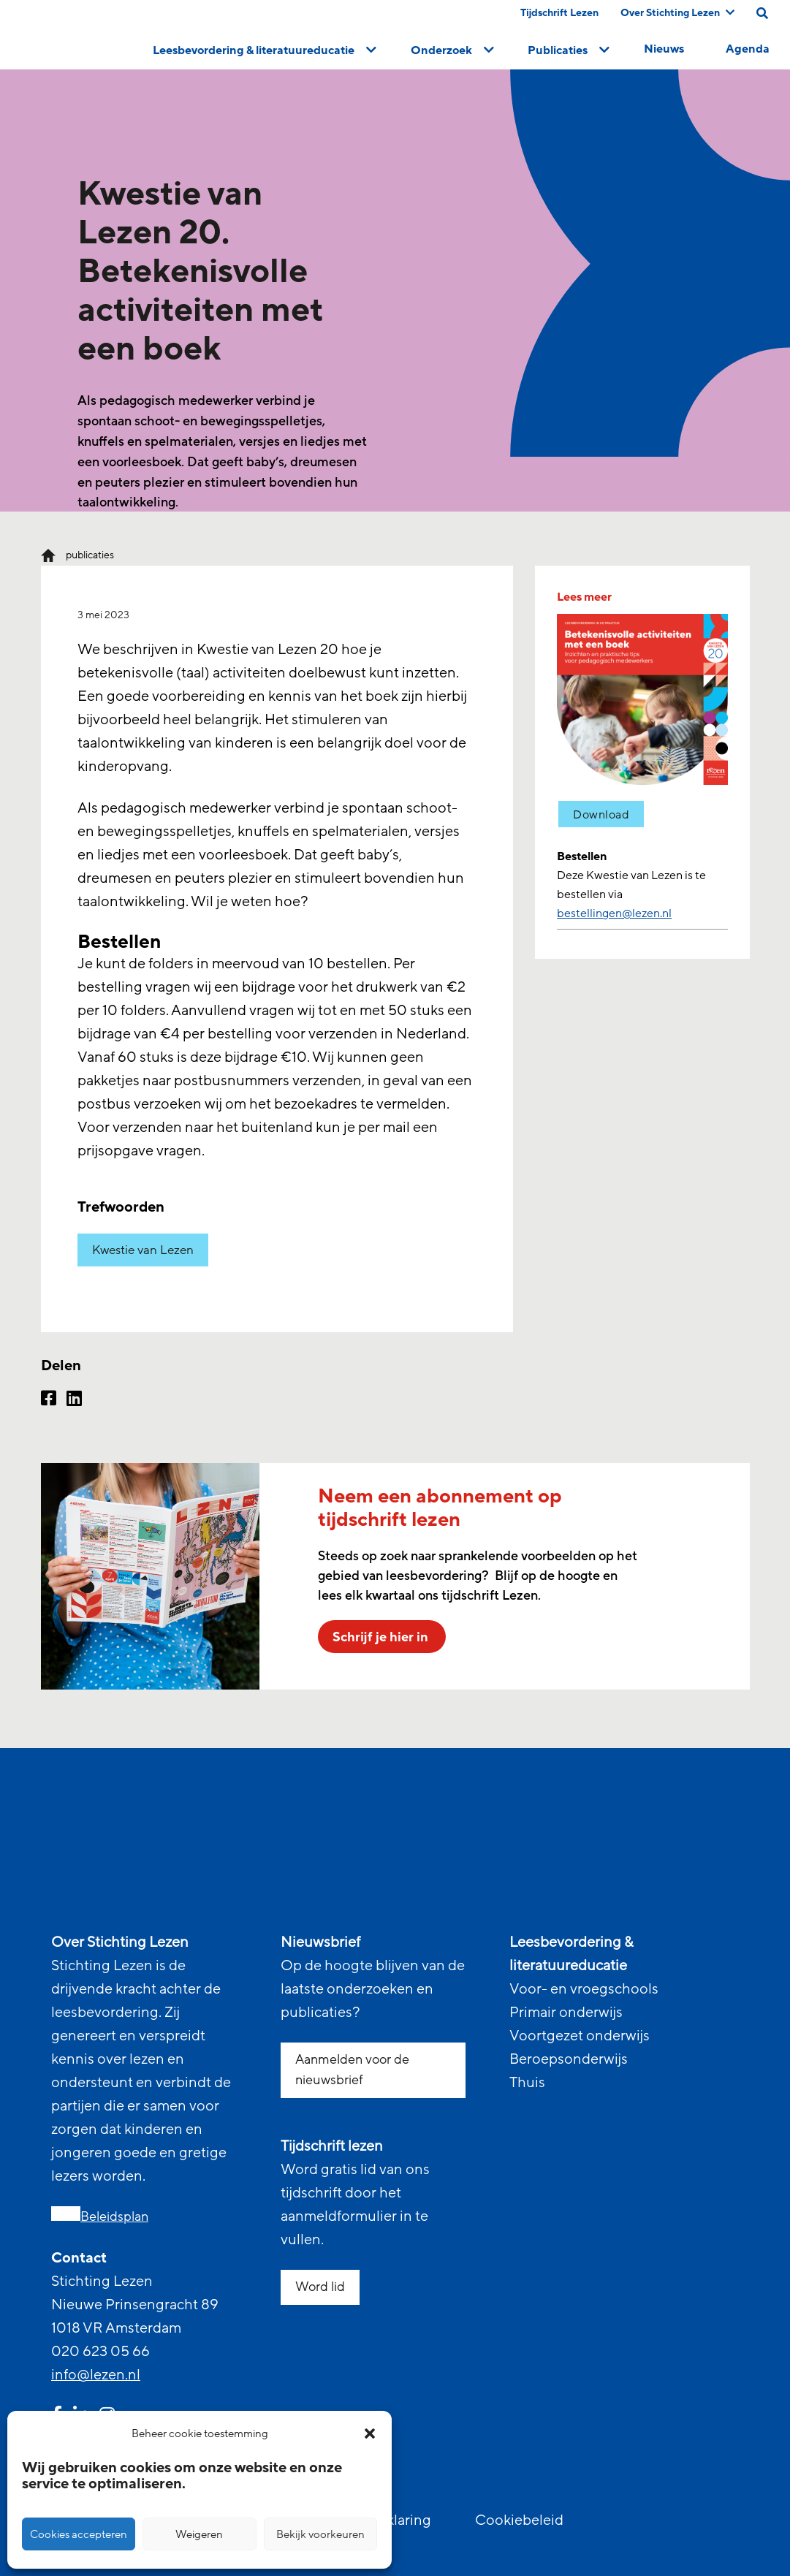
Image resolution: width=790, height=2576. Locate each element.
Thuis (527, 2082)
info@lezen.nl (95, 2375)
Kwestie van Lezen (143, 1250)
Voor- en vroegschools (583, 1989)
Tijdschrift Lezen (559, 13)
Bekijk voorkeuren (320, 2534)
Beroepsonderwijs (568, 2059)
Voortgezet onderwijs (579, 2035)
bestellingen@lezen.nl (614, 913)
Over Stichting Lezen (677, 13)
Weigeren (199, 2534)
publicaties (90, 555)
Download (601, 815)
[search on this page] (762, 13)
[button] (369, 2433)
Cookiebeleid (519, 2520)
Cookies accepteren (78, 2534)
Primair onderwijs (566, 2012)
